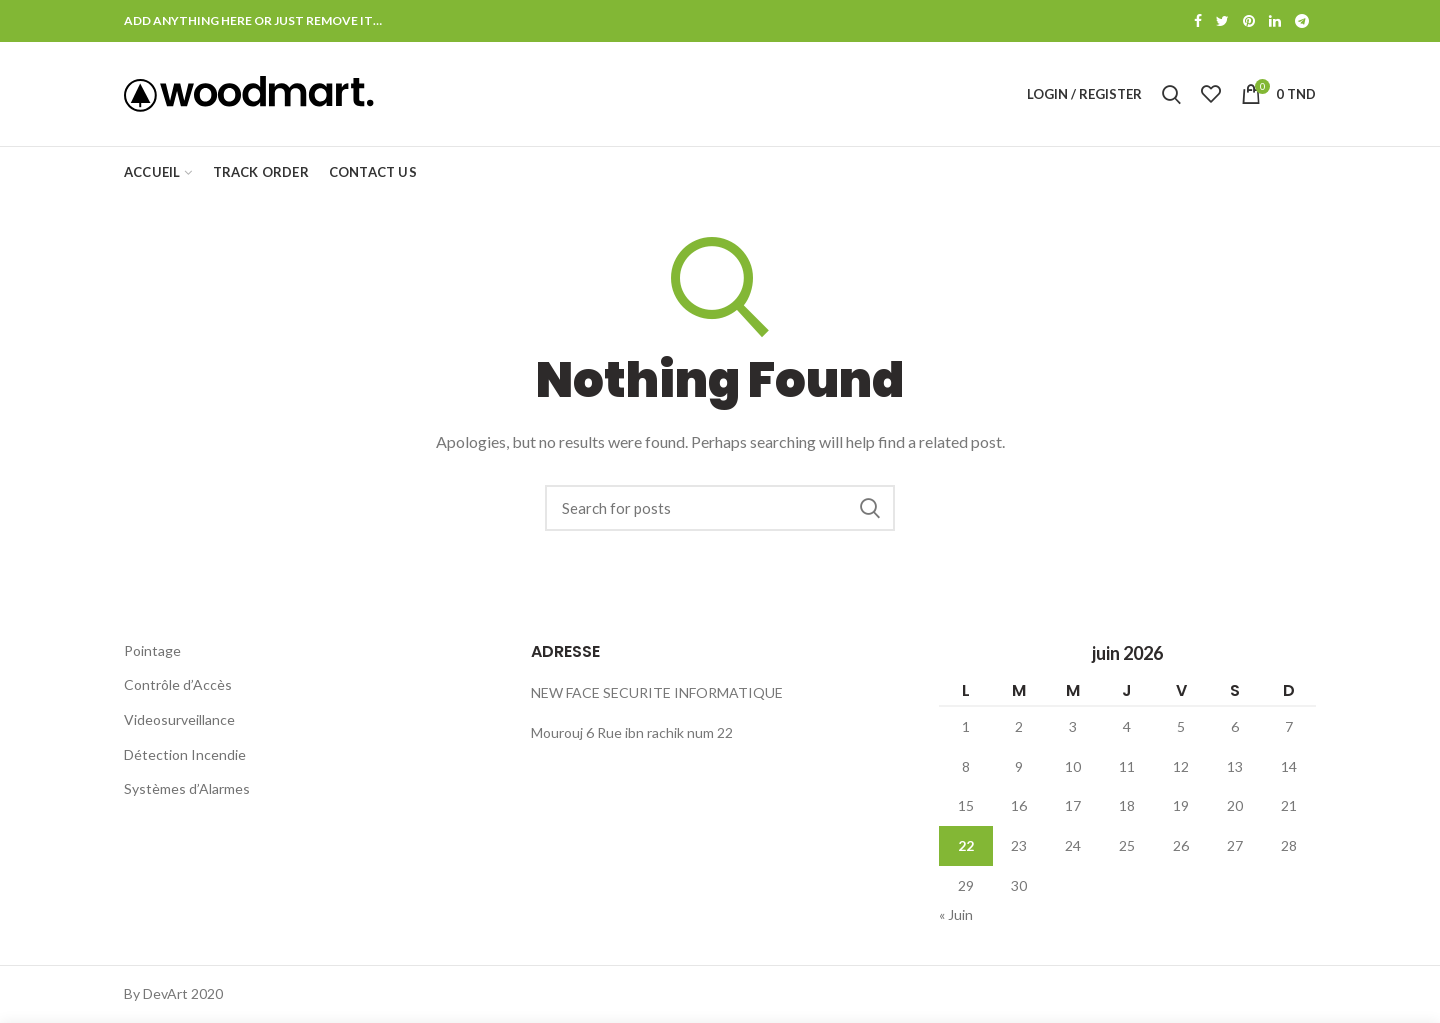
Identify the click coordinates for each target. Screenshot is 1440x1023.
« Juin (956, 914)
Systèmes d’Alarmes (187, 788)
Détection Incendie (185, 754)
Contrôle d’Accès (178, 684)
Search (870, 508)
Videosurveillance (179, 719)
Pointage (152, 650)
